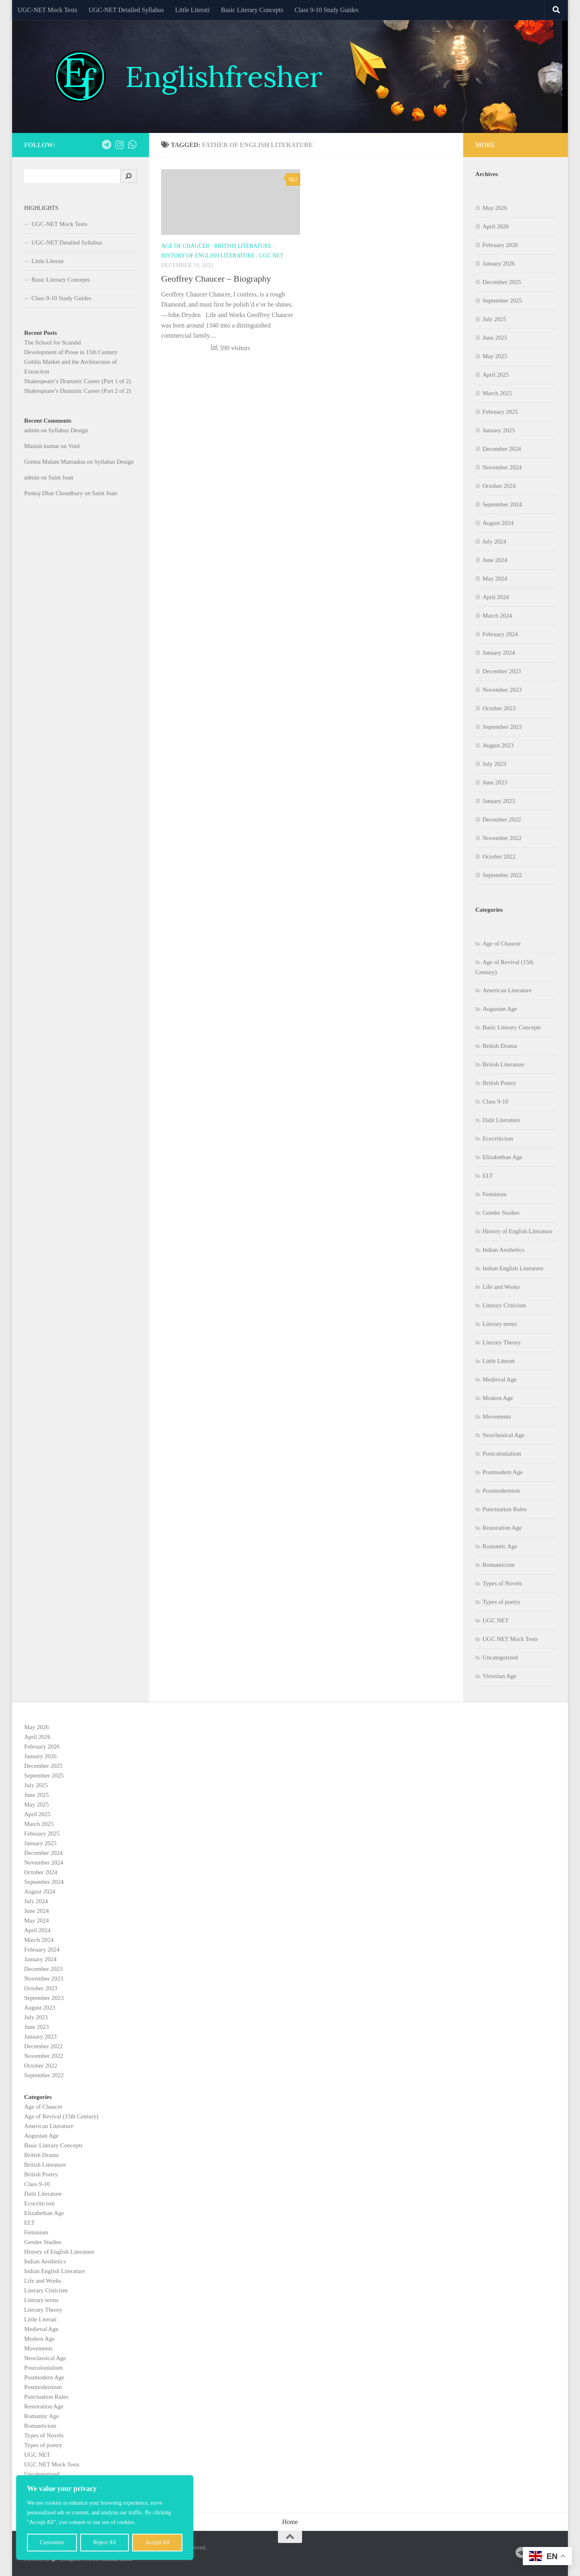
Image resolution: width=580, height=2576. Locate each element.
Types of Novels (502, 1583)
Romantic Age (500, 1546)
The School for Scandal (52, 342)
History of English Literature (208, 256)
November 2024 (502, 467)
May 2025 (495, 356)
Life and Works (501, 1287)
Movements (497, 1416)
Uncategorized (500, 1657)
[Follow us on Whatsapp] (132, 144)
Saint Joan (60, 477)
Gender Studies (501, 1212)
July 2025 (494, 319)
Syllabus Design (68, 430)
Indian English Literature (513, 1268)
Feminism (495, 1194)
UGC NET (271, 256)
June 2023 (495, 782)
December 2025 (502, 282)
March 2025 (497, 393)
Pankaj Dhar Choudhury (53, 493)
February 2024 (500, 634)
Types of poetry (501, 1602)
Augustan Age (500, 1009)
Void (73, 446)
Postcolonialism (502, 1453)
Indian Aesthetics (503, 1250)
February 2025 (500, 412)
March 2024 (497, 615)
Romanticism (499, 1565)
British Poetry (499, 1083)
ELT (488, 1175)
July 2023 (494, 764)
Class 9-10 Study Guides (326, 9)
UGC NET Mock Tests (510, 1639)
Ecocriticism (498, 1138)
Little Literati (192, 9)
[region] (104, 2517)
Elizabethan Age (502, 1157)
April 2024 (496, 597)
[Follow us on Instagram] (119, 144)
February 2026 (500, 245)
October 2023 (499, 708)
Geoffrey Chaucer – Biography (216, 279)
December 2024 (502, 449)
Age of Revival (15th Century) (61, 2116)
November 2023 (502, 690)
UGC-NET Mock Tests (47, 9)
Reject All (104, 2542)
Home (290, 2521)
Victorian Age (499, 1676)
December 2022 (502, 819)
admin (31, 430)
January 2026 (499, 263)
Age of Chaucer (185, 246)
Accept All (157, 2542)
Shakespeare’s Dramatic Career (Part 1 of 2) (77, 381)
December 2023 (502, 671)
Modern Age (498, 1398)
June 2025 (495, 337)
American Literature (507, 990)
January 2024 (499, 652)
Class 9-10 (495, 1101)
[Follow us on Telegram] (106, 144)
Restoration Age (502, 1527)
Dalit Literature (501, 1120)
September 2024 (502, 504)
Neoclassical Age (503, 1435)
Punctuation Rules (505, 1509)
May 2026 (495, 208)
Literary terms (500, 1324)
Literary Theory (502, 1342)
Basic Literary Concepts (252, 9)
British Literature (242, 246)
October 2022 (499, 856)
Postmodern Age (503, 1472)
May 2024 (495, 578)
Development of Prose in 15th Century (71, 352)
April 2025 (496, 374)
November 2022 (502, 838)
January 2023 (499, 801)
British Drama (500, 1046)
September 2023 (502, 727)
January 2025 (499, 430)
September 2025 (502, 300)
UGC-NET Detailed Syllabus (126, 9)
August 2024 (498, 523)
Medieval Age (500, 1379)
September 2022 (502, 875)
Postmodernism (501, 1490)
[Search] (128, 176)
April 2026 (496, 226)
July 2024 (494, 541)
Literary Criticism (504, 1305)
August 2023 (498, 745)
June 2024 (495, 560)
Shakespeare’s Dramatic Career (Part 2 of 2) (77, 391)
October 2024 (499, 486)
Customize (52, 2542)
